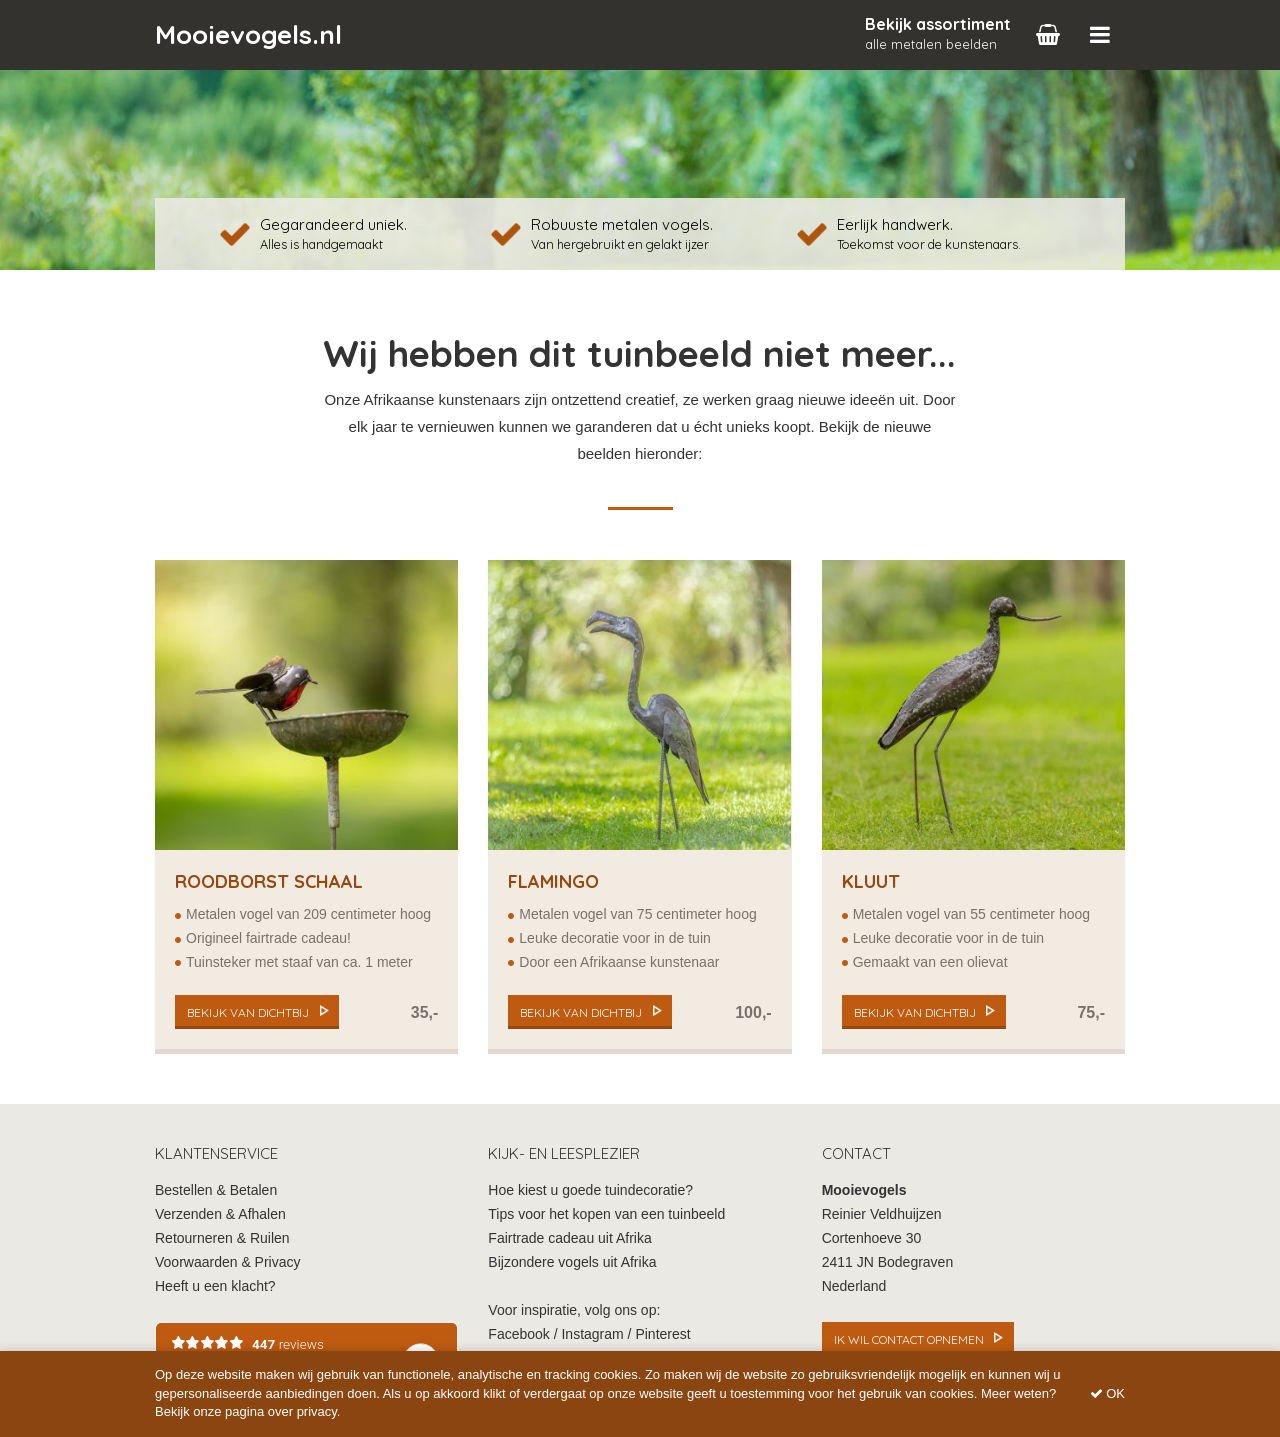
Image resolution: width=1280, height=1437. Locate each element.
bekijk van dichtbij (248, 1012)
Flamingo (553, 881)
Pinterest (662, 1334)
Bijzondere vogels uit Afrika (572, 1262)
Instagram (592, 1334)
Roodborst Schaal (269, 881)
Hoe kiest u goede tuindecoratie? (590, 1190)
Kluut (871, 881)
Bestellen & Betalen (216, 1190)
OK (1107, 1393)
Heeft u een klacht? (215, 1286)
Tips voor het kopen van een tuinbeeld (606, 1214)
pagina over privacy (281, 1411)
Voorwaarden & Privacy (228, 1262)
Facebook (518, 1334)
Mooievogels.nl (248, 34)
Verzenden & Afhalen (220, 1214)
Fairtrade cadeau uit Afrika (569, 1238)
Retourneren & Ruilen (222, 1238)
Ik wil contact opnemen (909, 1339)
